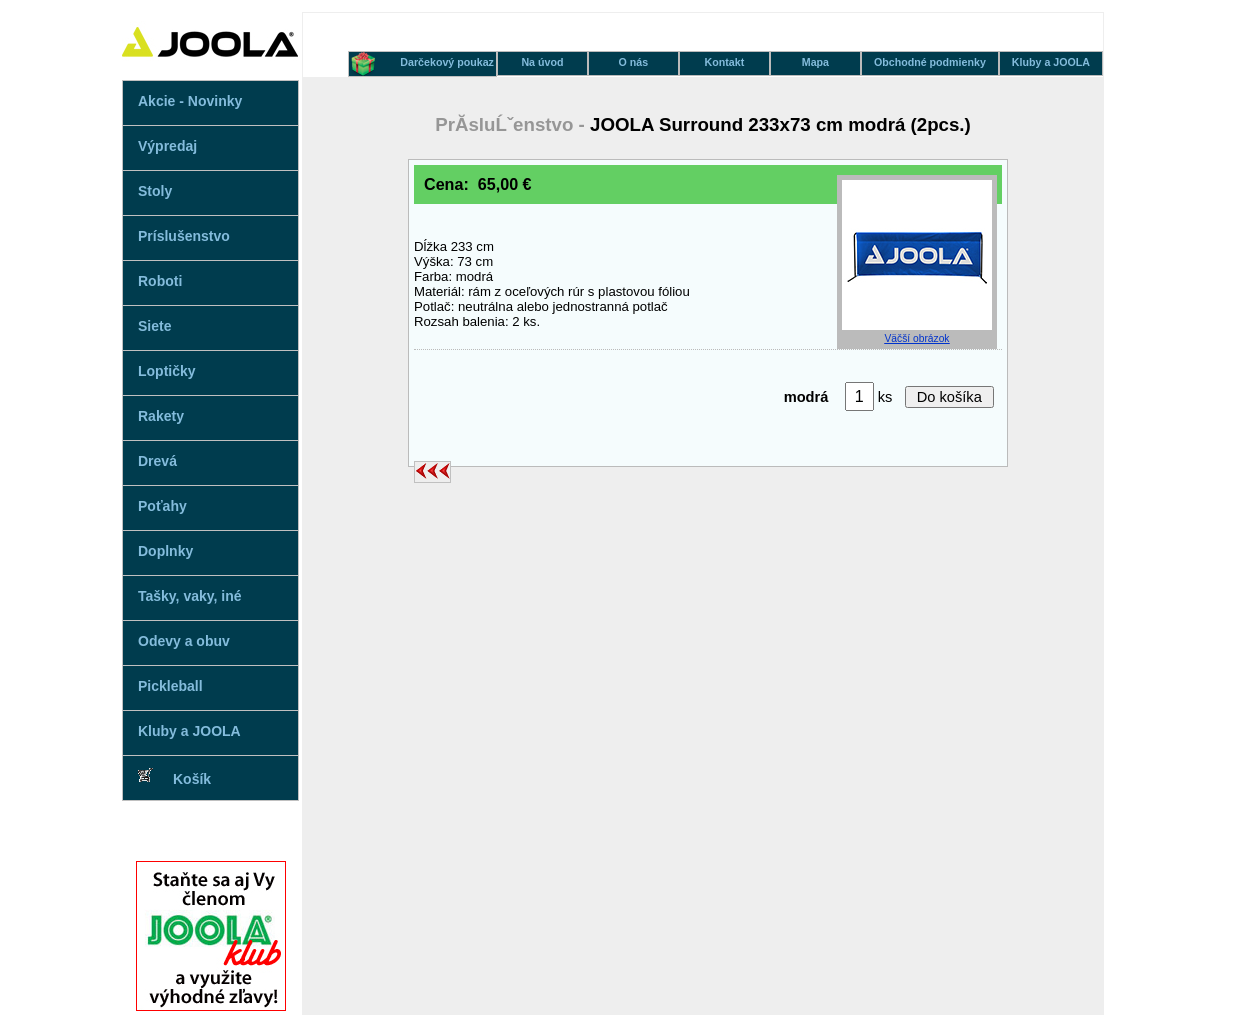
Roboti (160, 281)
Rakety (161, 416)
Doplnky (165, 551)
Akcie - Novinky (190, 101)
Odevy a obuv (184, 641)
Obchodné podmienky (930, 62)
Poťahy (162, 506)
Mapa (815, 62)
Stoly (155, 191)
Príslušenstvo (184, 236)
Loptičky (167, 371)
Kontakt (725, 62)
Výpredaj (167, 146)
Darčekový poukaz (447, 62)
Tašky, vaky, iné (190, 596)
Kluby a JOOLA (189, 731)
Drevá (157, 461)
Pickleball (170, 686)
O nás (634, 62)
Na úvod (542, 62)
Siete (154, 326)
